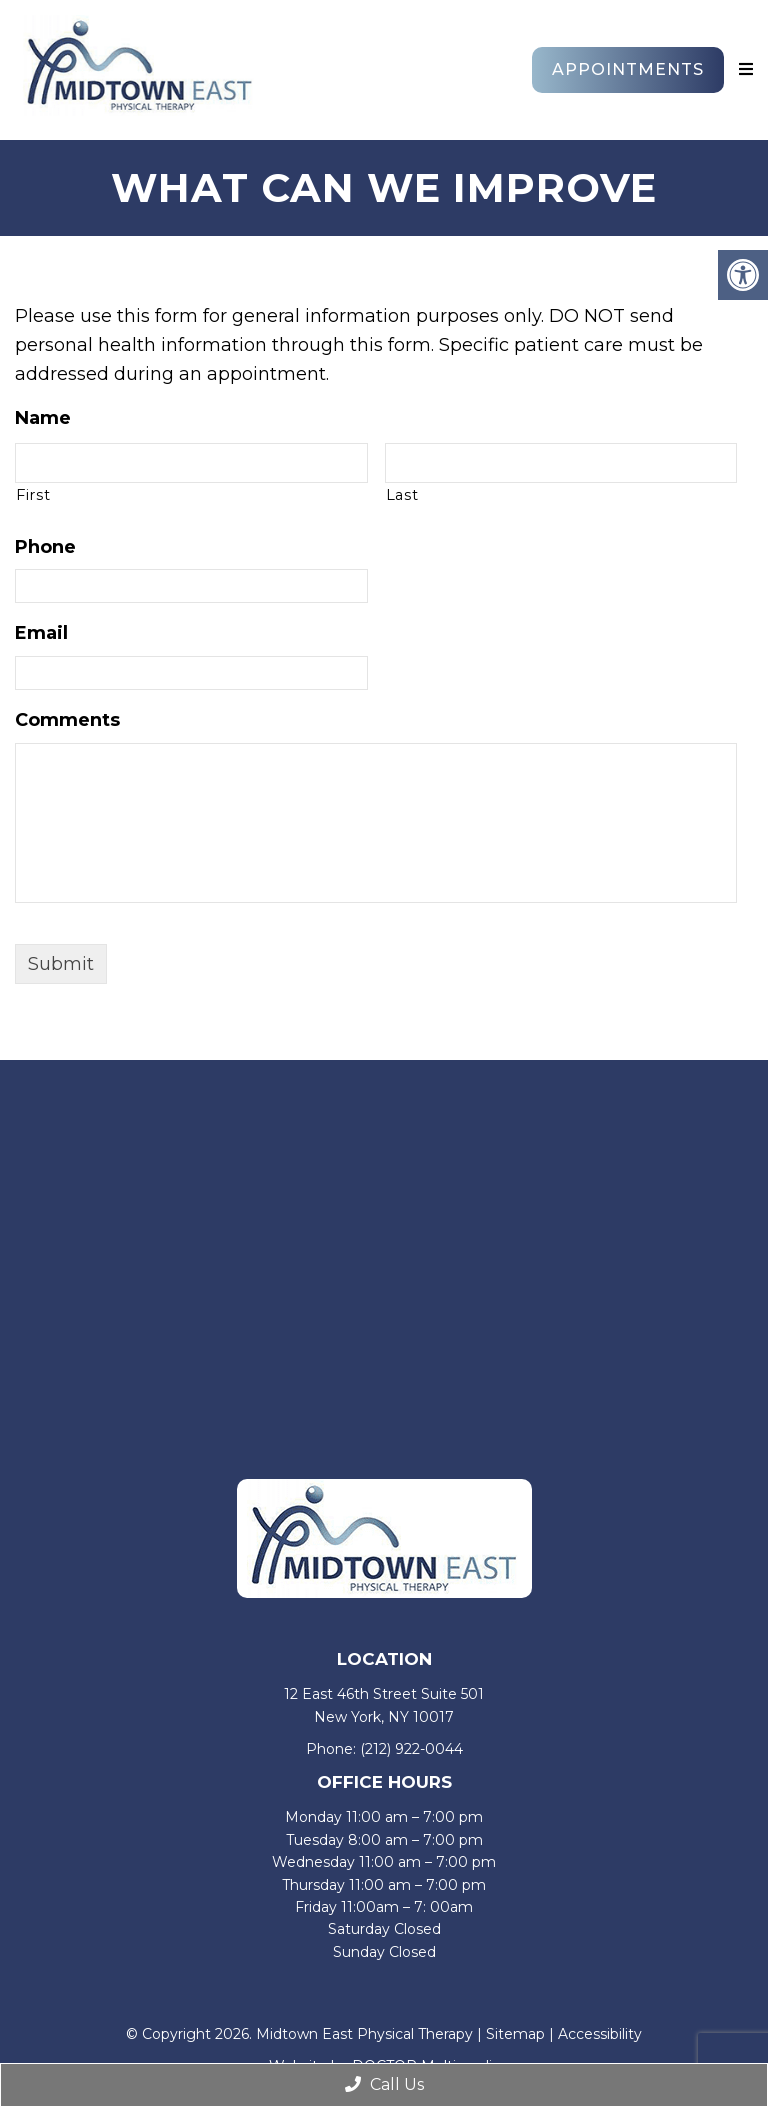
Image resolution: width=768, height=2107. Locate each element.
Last (402, 495)
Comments (67, 720)
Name (43, 418)
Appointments (628, 69)
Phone (45, 547)
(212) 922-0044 (411, 1749)
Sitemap (515, 2034)
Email (41, 633)
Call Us (384, 2084)
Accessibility (600, 2034)
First (33, 495)
